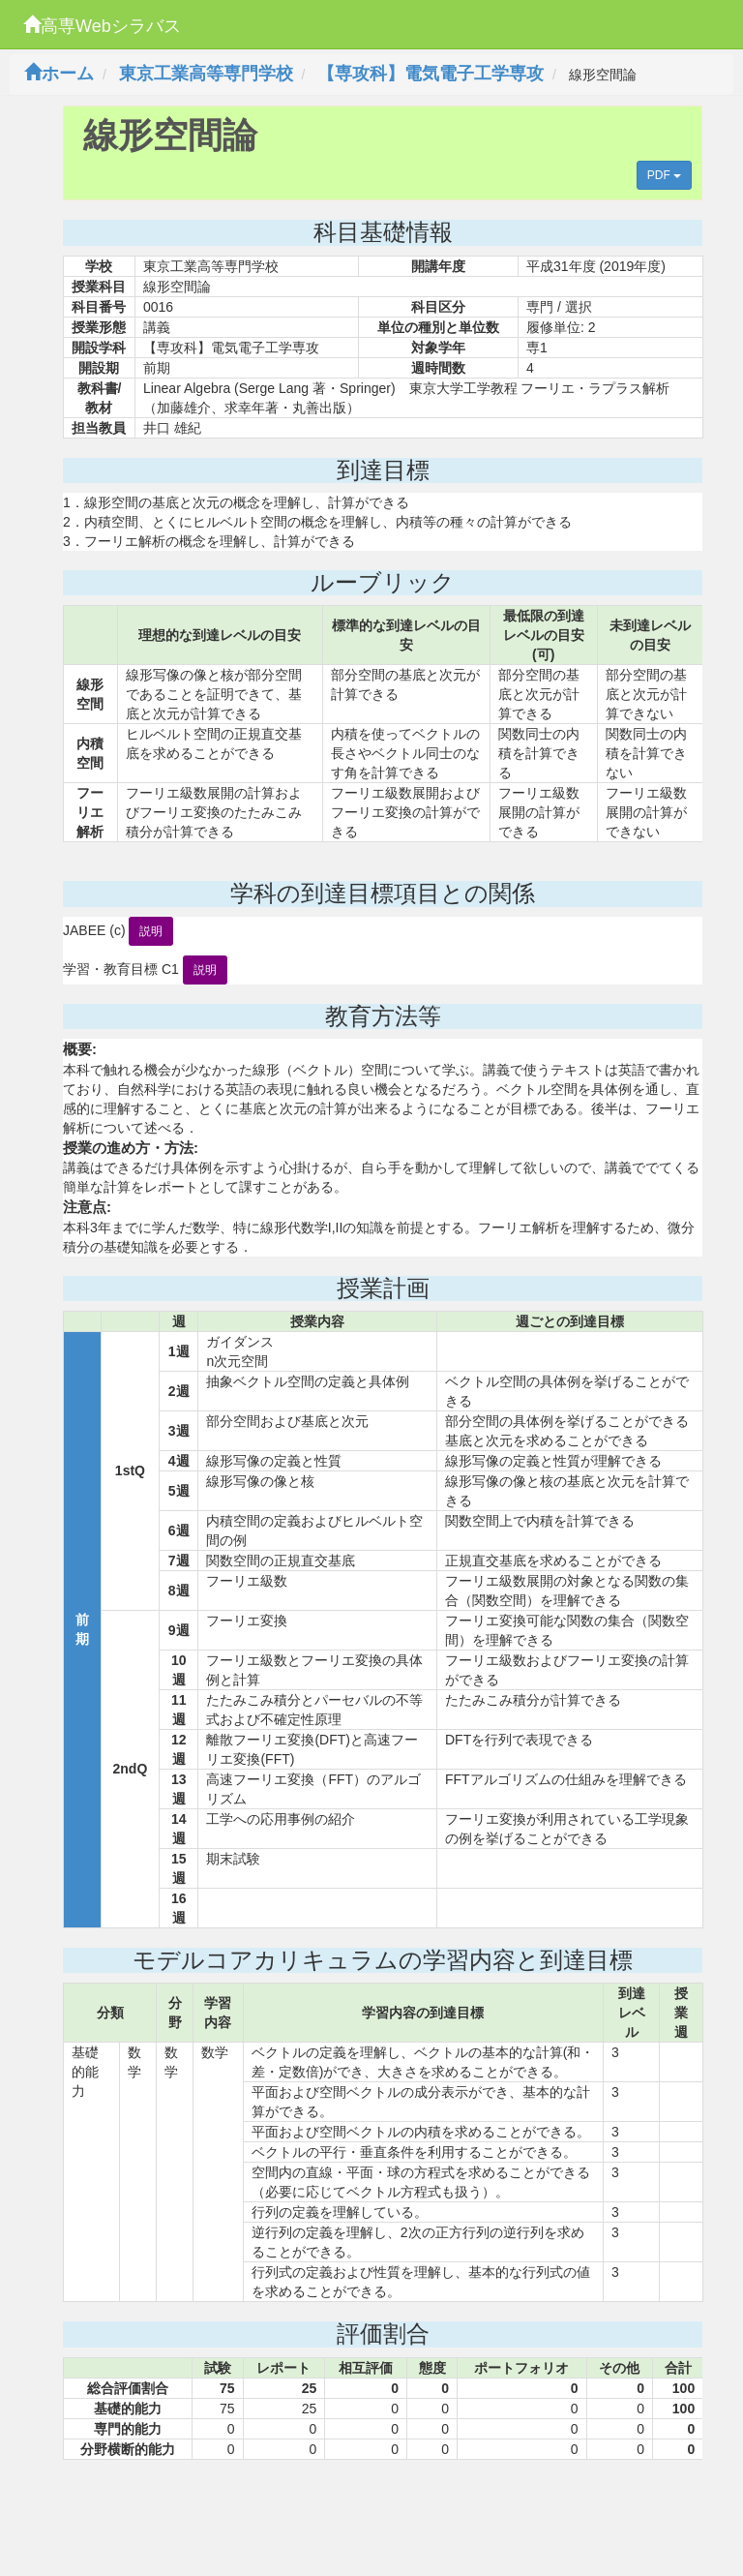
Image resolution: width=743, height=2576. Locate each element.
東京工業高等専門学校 (206, 73)
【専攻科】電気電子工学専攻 (430, 73)
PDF (664, 175)
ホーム (59, 73)
